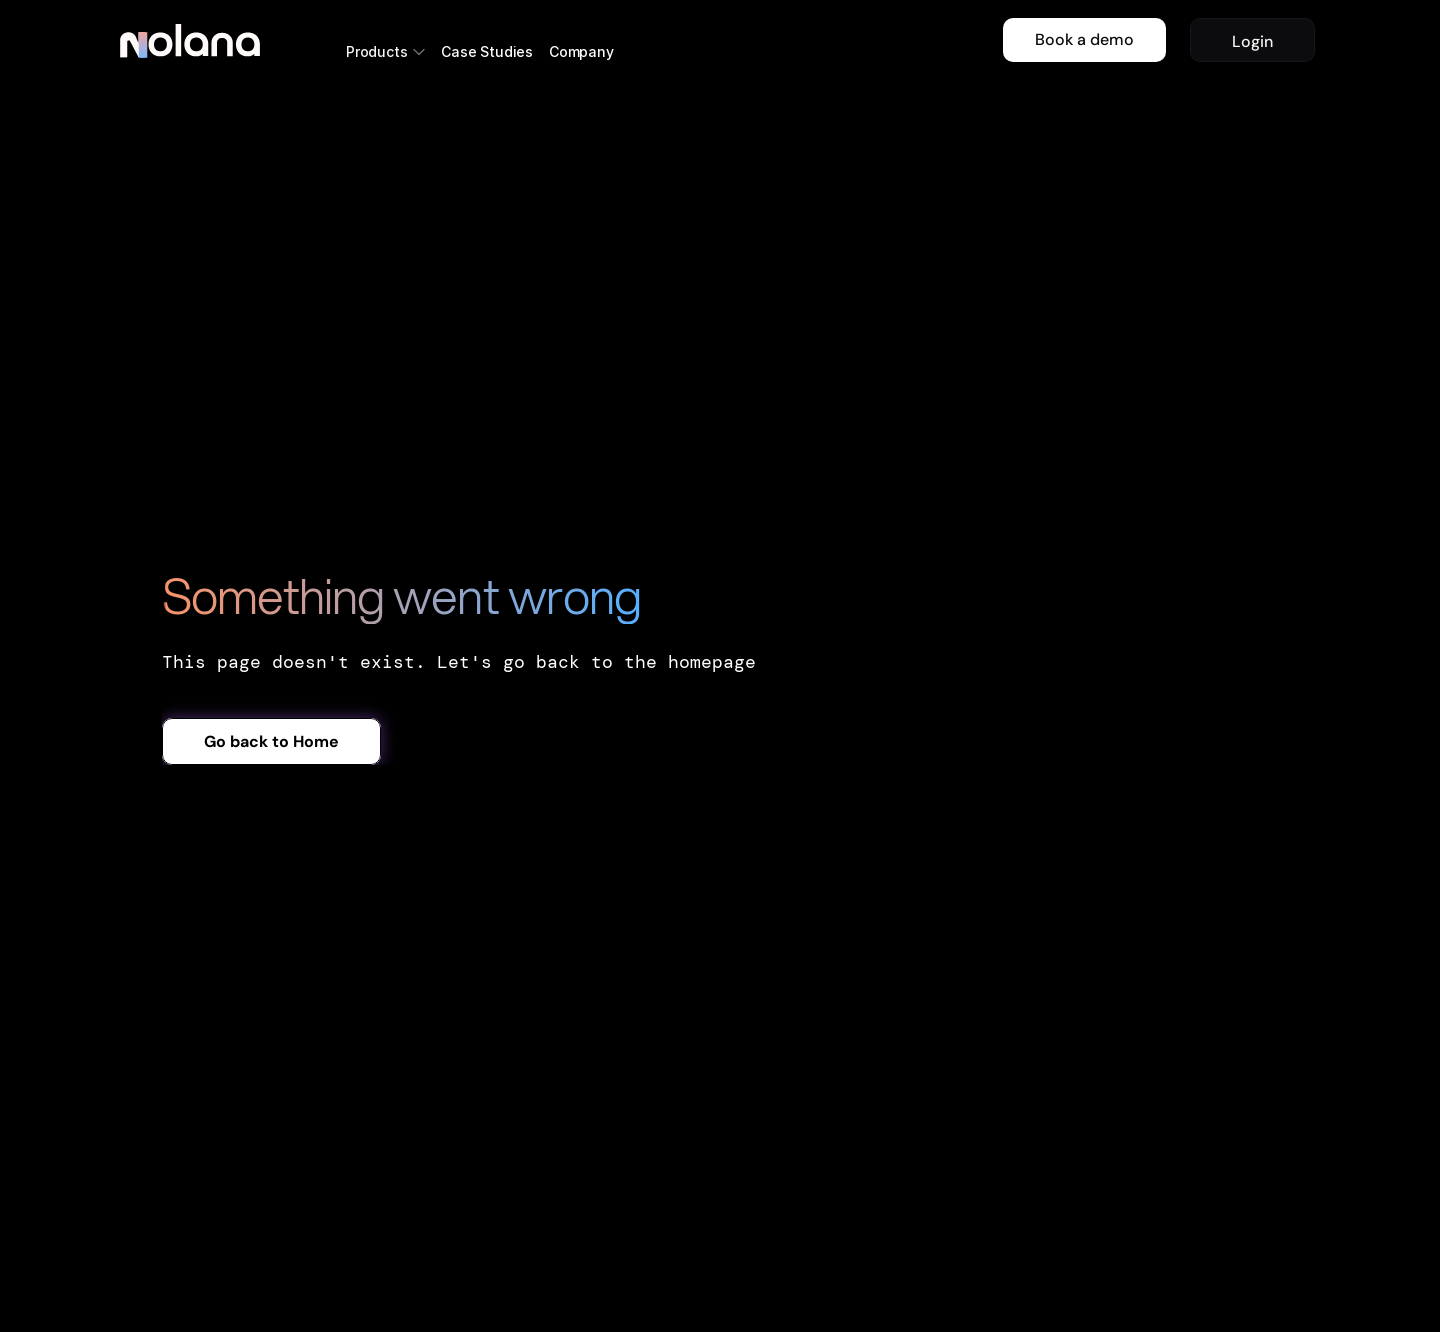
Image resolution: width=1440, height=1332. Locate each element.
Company (581, 51)
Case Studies (487, 51)
